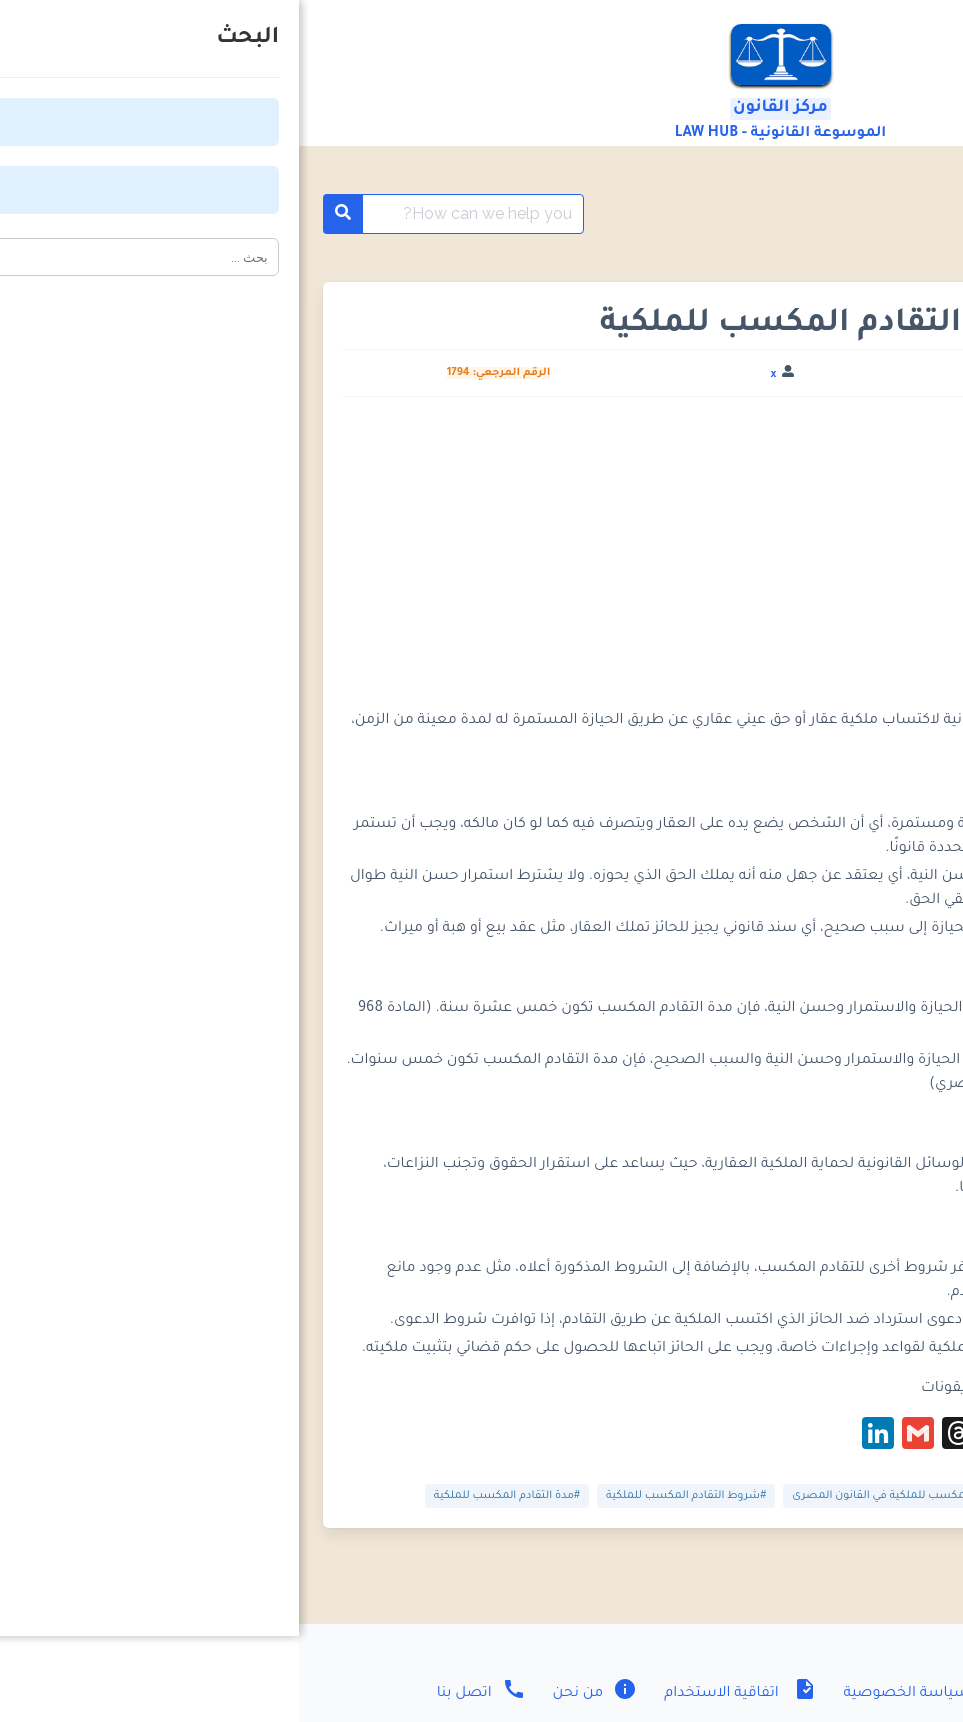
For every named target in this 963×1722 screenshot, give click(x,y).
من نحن (294, 1694)
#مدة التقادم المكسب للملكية (208, 1496)
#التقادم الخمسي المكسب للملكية (825, 1496)
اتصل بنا (182, 1694)
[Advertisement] (481, 561)
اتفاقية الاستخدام (439, 1694)
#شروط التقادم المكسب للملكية (387, 1496)
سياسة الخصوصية (624, 1694)
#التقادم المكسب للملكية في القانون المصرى (604, 1496)
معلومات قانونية (828, 214)
